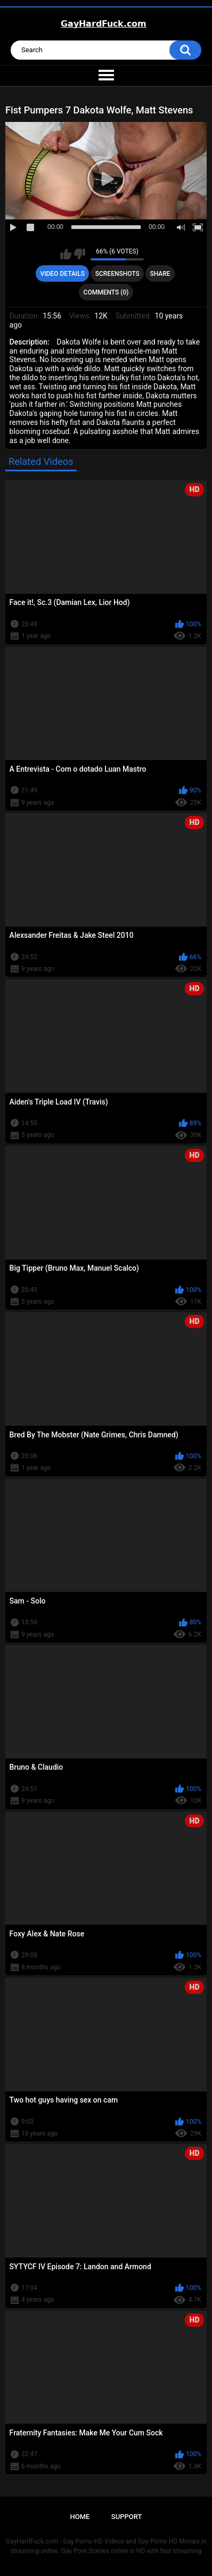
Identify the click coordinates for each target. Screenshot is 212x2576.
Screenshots (117, 273)
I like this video (65, 254)
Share (160, 273)
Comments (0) (106, 292)
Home (80, 2517)
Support (126, 2517)
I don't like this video (79, 254)
